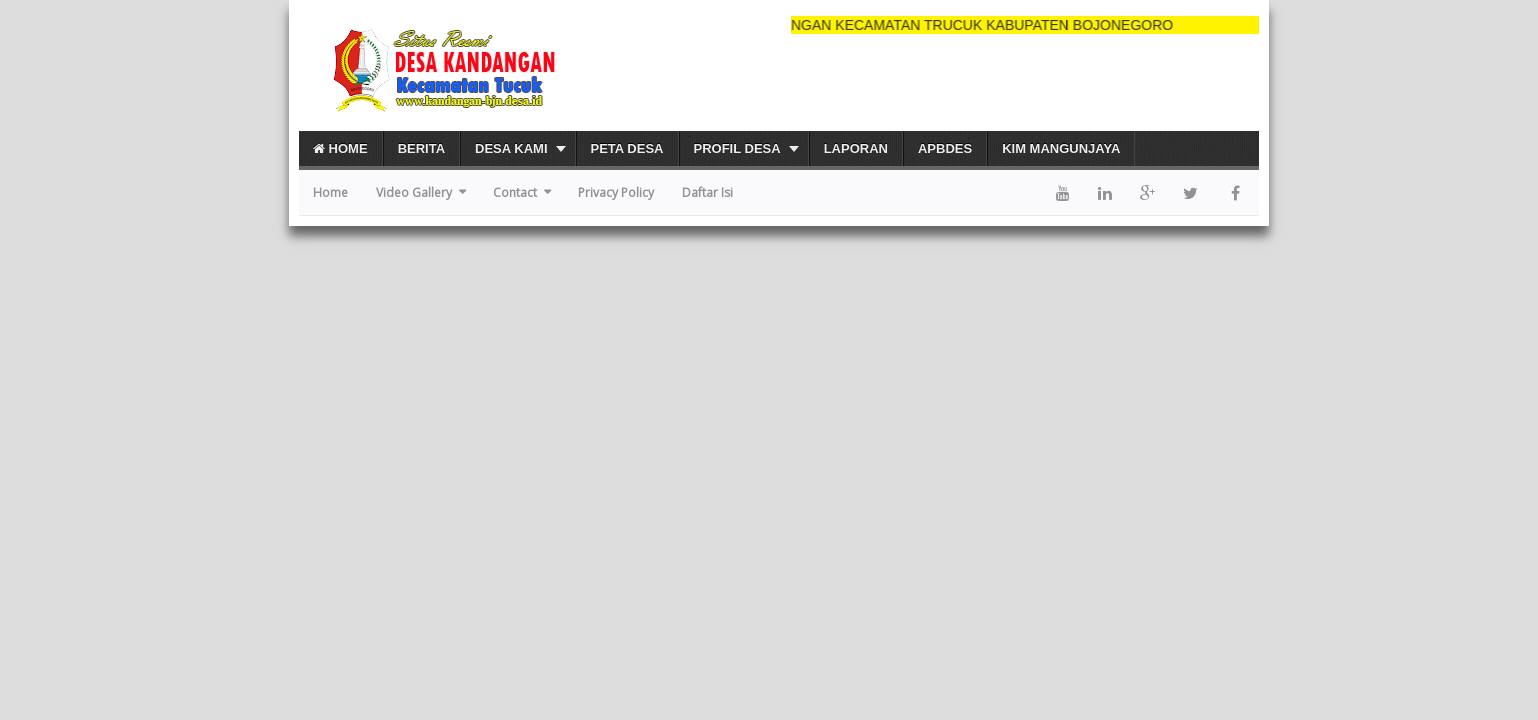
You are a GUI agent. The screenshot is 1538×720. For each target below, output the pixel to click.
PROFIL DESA (737, 148)
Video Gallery (414, 192)
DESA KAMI (511, 148)
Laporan (856, 148)
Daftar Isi (707, 192)
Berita (421, 148)
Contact (515, 192)
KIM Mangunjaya (1061, 148)
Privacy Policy (616, 192)
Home (340, 148)
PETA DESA (627, 148)
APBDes (945, 148)
